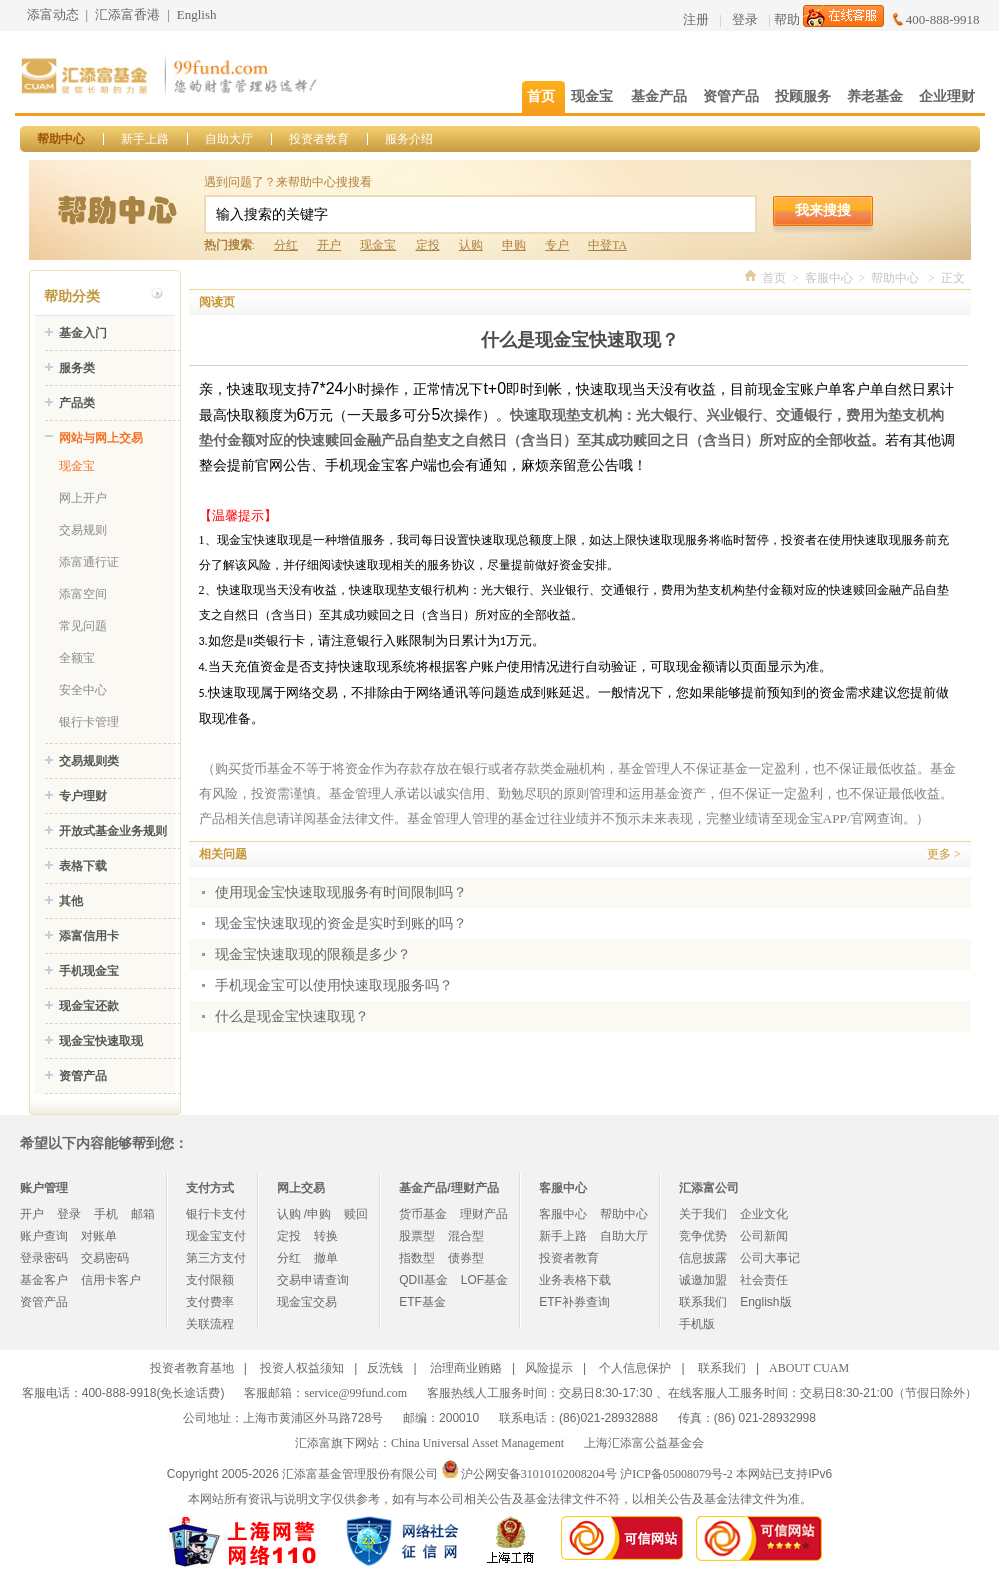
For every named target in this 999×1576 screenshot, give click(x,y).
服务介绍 (409, 139)
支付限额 (210, 1280)
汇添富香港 (127, 14)
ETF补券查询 (574, 1302)
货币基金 (423, 1214)
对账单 (99, 1236)
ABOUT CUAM (809, 1368)
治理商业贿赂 (466, 1368)
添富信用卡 (89, 936)
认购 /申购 (304, 1214)
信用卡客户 (111, 1280)
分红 (286, 245)
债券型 (466, 1258)
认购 (471, 245)
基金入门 (83, 333)
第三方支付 (216, 1258)
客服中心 (829, 278)
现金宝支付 (216, 1236)
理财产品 (484, 1214)
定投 (428, 245)
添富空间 (83, 594)
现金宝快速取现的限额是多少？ (313, 954)
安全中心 (83, 690)
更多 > (943, 854)
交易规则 (83, 530)
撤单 (326, 1258)
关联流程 (210, 1324)
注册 (696, 19)
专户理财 (83, 796)
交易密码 (105, 1258)
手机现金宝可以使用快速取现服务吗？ (334, 985)
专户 (557, 245)
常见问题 (83, 626)
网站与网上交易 (101, 438)
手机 (106, 1214)
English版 (765, 1302)
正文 (953, 278)
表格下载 (83, 866)
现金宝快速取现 (101, 1041)
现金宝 (378, 245)
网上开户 (83, 498)
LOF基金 (484, 1280)
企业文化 (764, 1214)
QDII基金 (423, 1280)
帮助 (787, 19)
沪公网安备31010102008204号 (539, 1474)
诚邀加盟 (703, 1280)
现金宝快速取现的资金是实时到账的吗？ (341, 923)
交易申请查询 (313, 1280)
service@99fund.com (355, 1393)
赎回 (356, 1214)
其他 (71, 901)
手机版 (697, 1324)
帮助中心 (61, 139)
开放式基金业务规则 (113, 831)
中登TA (607, 245)
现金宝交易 (307, 1302)
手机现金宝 (89, 971)
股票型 (417, 1236)
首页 (774, 278)
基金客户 (44, 1280)
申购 (514, 245)
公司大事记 (770, 1258)
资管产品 (83, 1076)
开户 (329, 245)
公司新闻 (764, 1236)
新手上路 (145, 139)
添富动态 (53, 14)
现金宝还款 (89, 1006)
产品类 (77, 403)
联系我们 (703, 1302)
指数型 (417, 1258)
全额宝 (77, 658)
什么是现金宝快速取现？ (292, 1016)
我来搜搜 (823, 210)
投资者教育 (319, 139)
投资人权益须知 (302, 1368)
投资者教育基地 (192, 1368)
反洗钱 (385, 1368)
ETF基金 (422, 1302)
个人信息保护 (635, 1368)
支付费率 (210, 1302)
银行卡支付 (216, 1214)
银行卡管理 (89, 722)
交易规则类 (89, 761)
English (197, 14)
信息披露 (703, 1258)
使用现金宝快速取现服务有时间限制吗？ (341, 892)
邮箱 (143, 1214)
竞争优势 (703, 1236)
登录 (745, 19)
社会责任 (764, 1280)
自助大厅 (229, 139)
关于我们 (703, 1214)
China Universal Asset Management (477, 1443)
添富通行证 (89, 562)
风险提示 (549, 1368)
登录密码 (44, 1258)
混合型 (466, 1236)
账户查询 (44, 1236)
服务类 (77, 368)
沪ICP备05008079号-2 (676, 1474)
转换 (326, 1236)
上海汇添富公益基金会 (644, 1443)
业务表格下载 (575, 1280)
